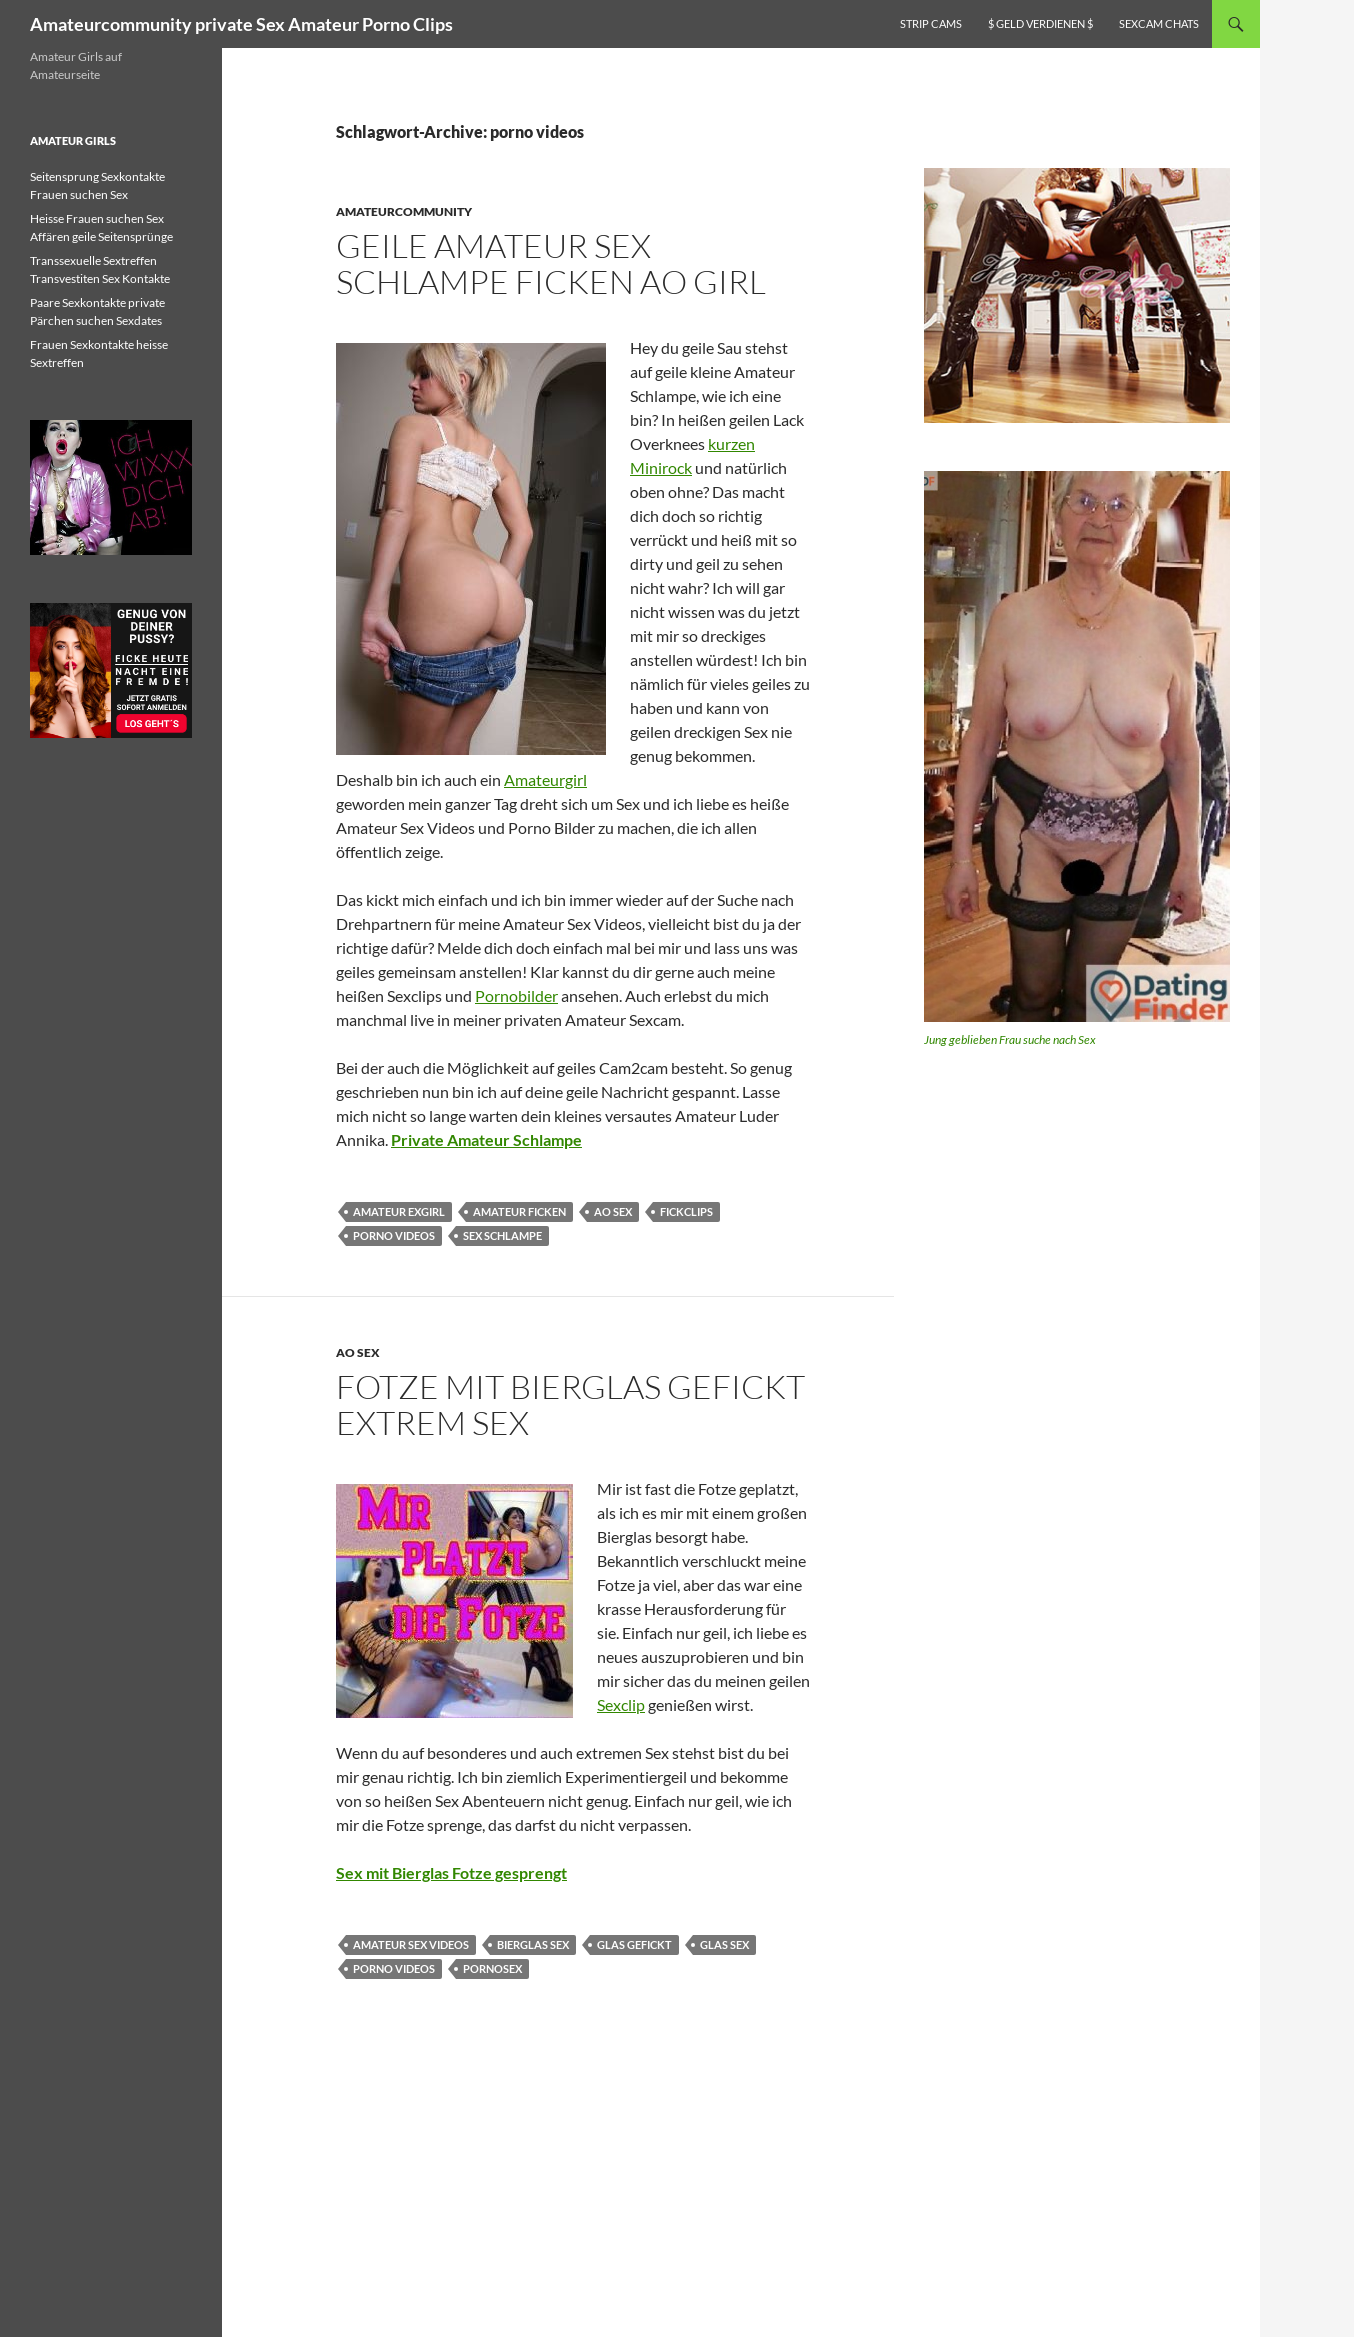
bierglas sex (533, 1944)
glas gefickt (634, 1944)
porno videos (394, 1235)
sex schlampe (502, 1235)
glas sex (724, 1944)
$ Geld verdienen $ (1040, 23)
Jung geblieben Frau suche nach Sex (1010, 1039)
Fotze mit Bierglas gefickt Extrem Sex (570, 1404)
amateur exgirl (399, 1211)
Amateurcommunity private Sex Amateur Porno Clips (241, 24)
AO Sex (358, 1352)
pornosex (492, 1968)
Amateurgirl (545, 779)
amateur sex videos (411, 1944)
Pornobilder (516, 995)
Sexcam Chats (1159, 23)
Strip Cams (931, 23)
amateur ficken (519, 1211)
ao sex (613, 1211)
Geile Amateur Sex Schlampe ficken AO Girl (551, 263)
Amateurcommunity (404, 211)
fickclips (686, 1211)
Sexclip (621, 1704)
